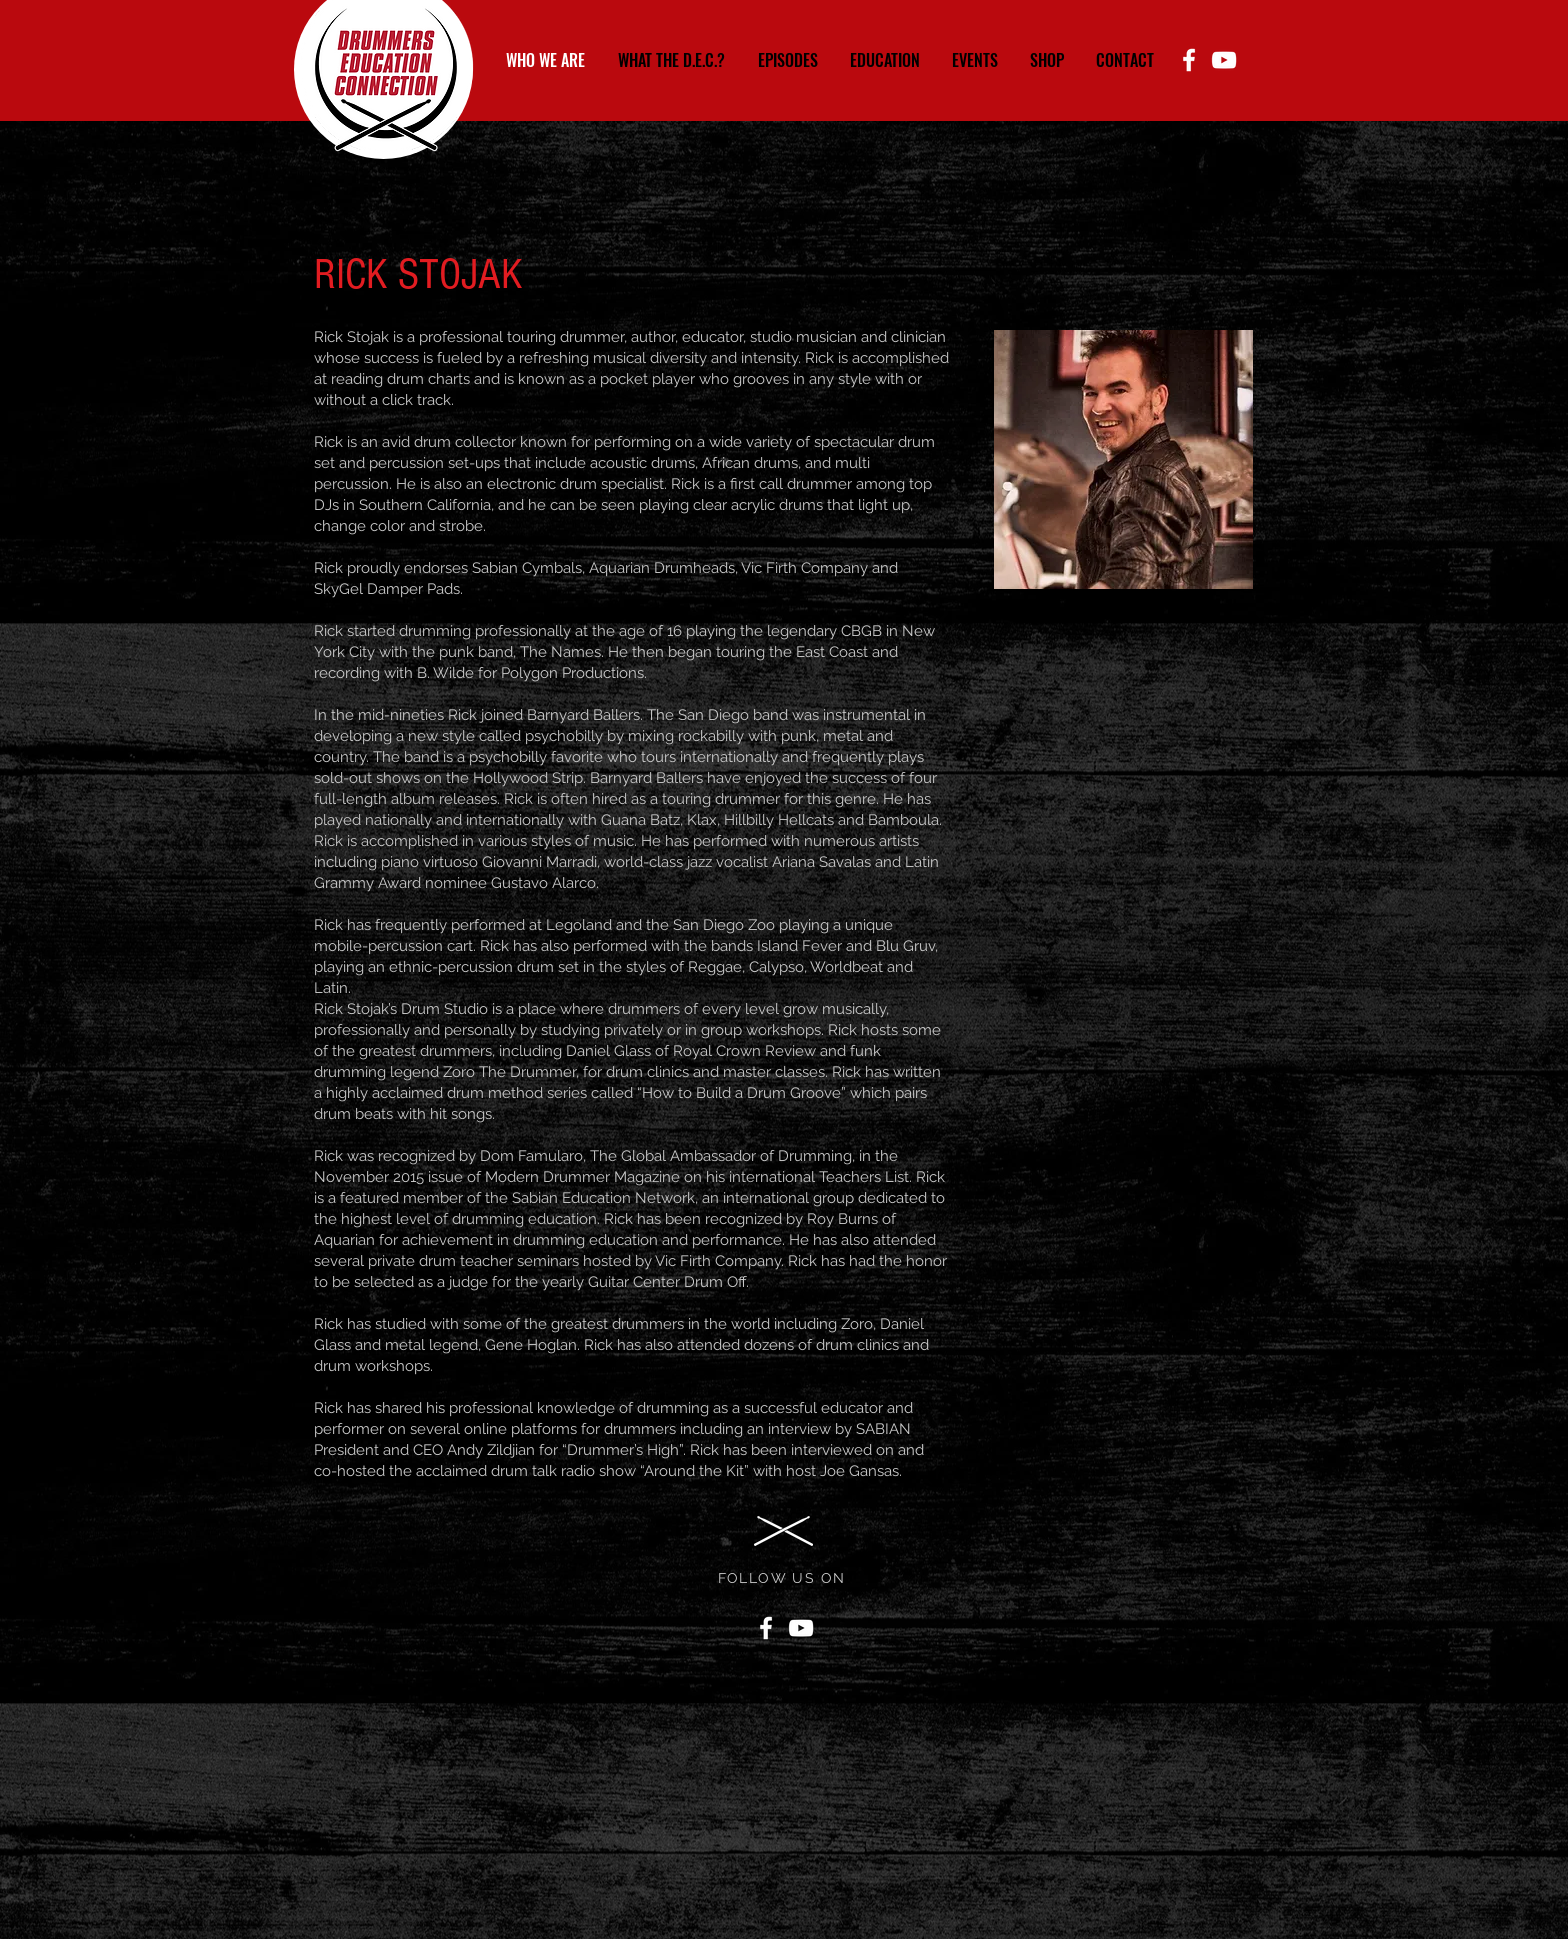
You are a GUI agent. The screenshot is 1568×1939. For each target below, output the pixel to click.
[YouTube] (1224, 60)
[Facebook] (1189, 60)
